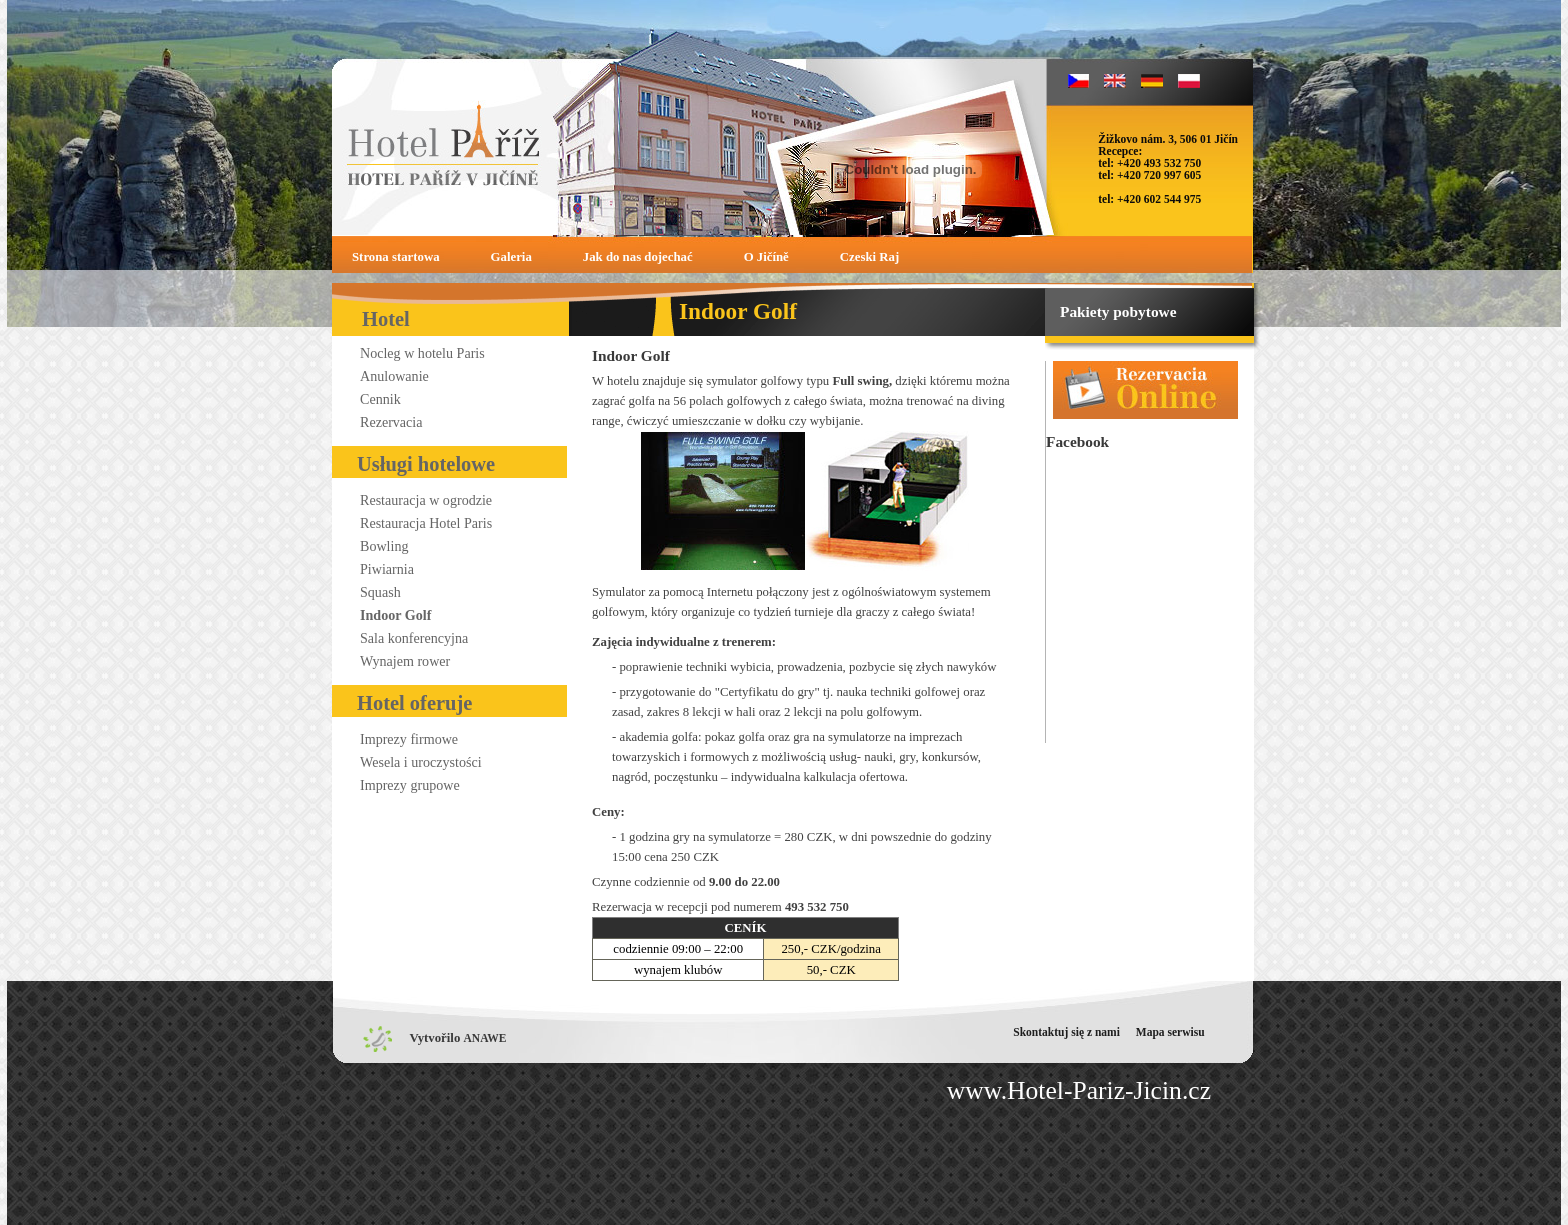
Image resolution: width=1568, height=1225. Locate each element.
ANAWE (485, 1038)
